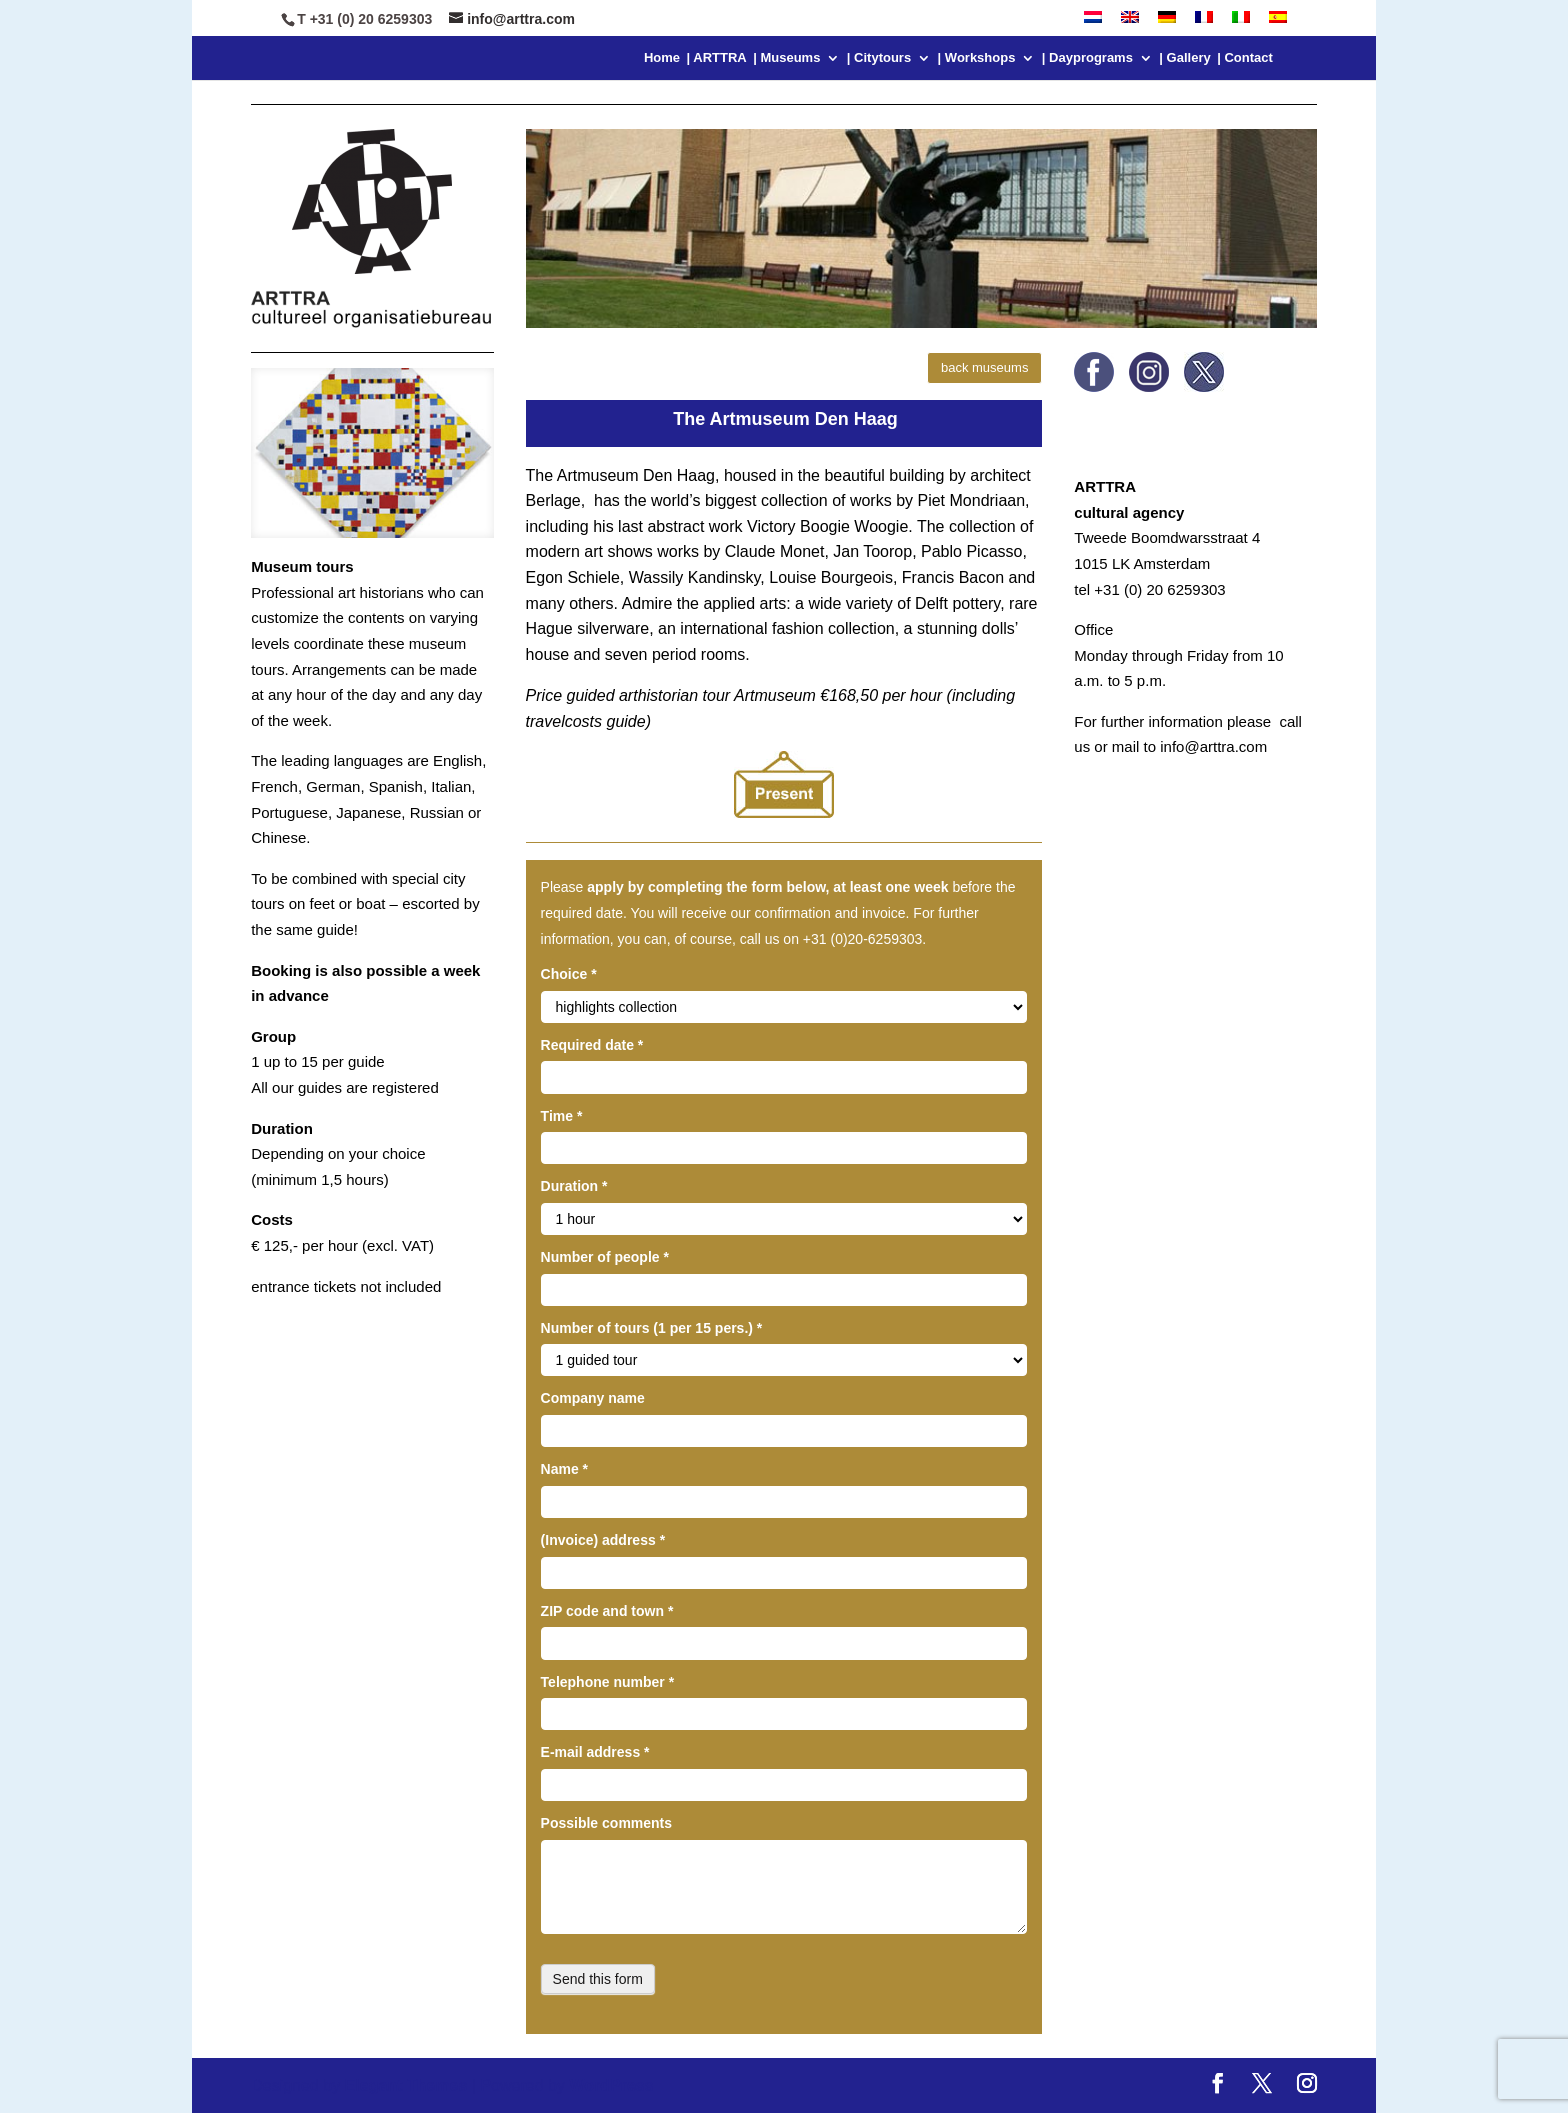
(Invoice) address (603, 1540)
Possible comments (607, 1823)
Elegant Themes (406, 2085)
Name (564, 1469)
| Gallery (1184, 58)
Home (662, 58)
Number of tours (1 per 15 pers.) (652, 1328)
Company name (593, 1398)
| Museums (786, 58)
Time (562, 1116)
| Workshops (977, 58)
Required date (592, 1045)
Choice (569, 974)
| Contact (1245, 58)
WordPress (611, 2085)
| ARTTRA (717, 58)
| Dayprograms (1087, 58)
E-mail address (595, 1752)
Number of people (605, 1257)
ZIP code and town (607, 1611)
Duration (574, 1186)
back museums (984, 367)
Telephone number (608, 1682)
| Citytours (879, 58)
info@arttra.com (1213, 746)
